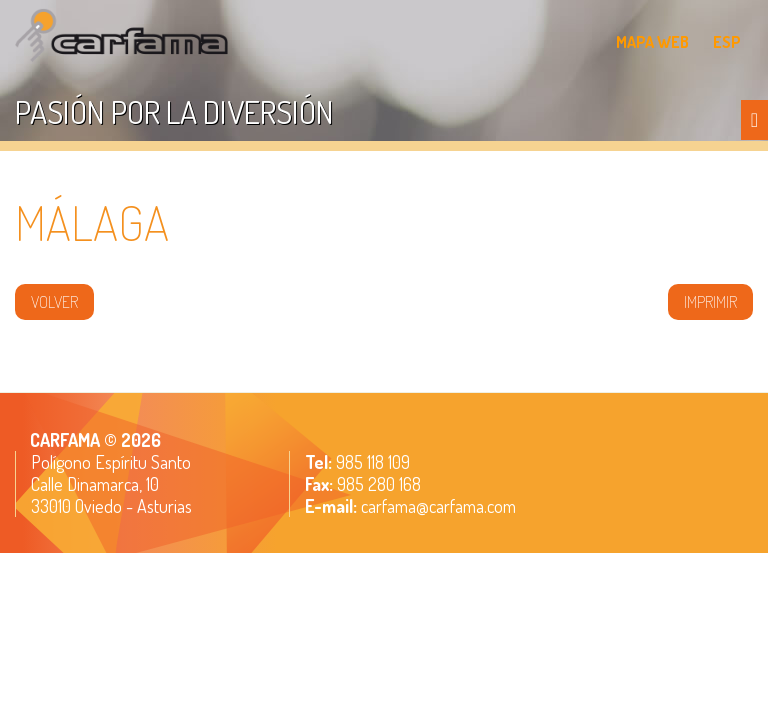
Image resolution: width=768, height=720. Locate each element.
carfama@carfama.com (438, 506)
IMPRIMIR (710, 302)
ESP (727, 42)
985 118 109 (371, 462)
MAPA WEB (652, 42)
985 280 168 (377, 484)
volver (54, 302)
